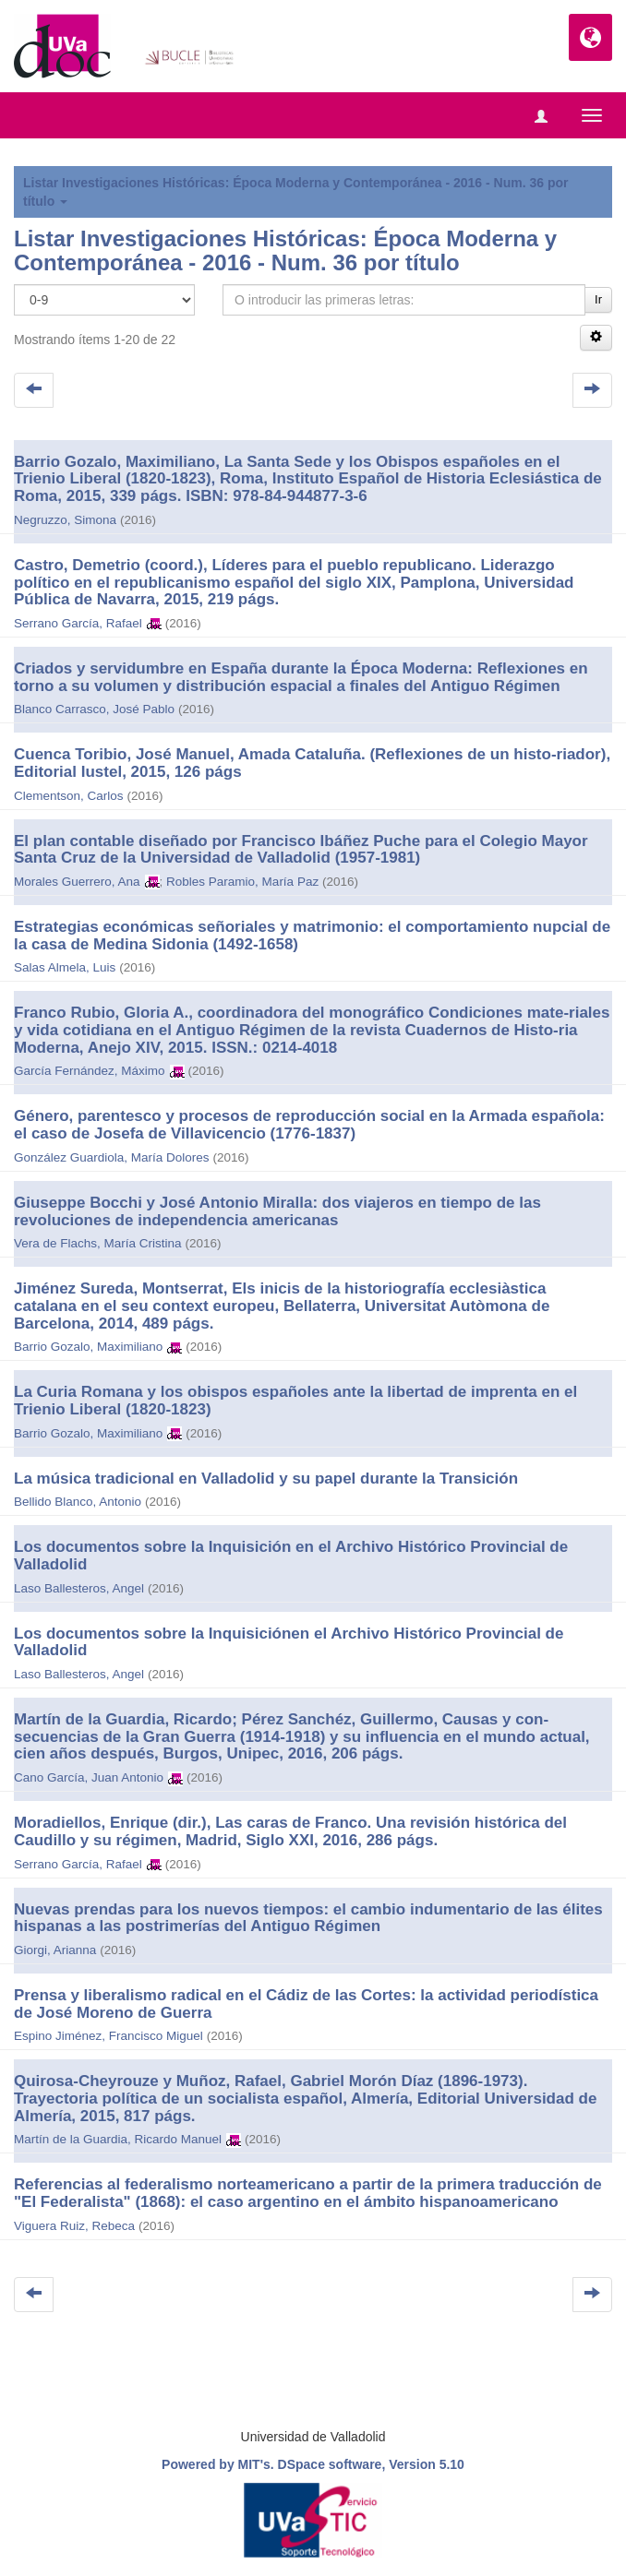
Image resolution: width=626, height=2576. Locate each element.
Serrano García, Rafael (78, 623)
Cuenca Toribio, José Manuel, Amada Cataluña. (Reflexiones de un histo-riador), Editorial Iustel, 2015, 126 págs (312, 763)
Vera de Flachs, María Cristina (98, 1243)
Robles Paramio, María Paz (242, 881)
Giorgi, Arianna (55, 1950)
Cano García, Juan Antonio (88, 1777)
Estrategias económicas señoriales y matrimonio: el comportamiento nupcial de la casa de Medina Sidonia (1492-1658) (312, 935)
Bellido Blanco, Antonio (77, 1502)
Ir (598, 299)
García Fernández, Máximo (89, 1071)
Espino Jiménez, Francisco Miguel (108, 2036)
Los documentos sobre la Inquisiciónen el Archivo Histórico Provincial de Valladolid (288, 1642)
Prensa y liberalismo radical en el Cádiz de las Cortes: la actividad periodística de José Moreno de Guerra (306, 2003)
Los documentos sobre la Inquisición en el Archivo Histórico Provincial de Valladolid (291, 1555)
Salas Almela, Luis (64, 967)
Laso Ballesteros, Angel (79, 1588)
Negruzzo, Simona (65, 520)
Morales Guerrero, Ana (77, 881)
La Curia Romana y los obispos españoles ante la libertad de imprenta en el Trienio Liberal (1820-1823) (295, 1400)
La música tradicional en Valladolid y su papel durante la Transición (266, 1478)
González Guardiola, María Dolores (112, 1157)
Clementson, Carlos (69, 796)
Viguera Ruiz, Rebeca (74, 2226)
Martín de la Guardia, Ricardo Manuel (118, 2139)
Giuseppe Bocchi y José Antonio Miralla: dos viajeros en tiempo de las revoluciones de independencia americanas (277, 1211)
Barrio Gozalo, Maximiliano (88, 1347)
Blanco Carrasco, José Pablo (94, 709)
